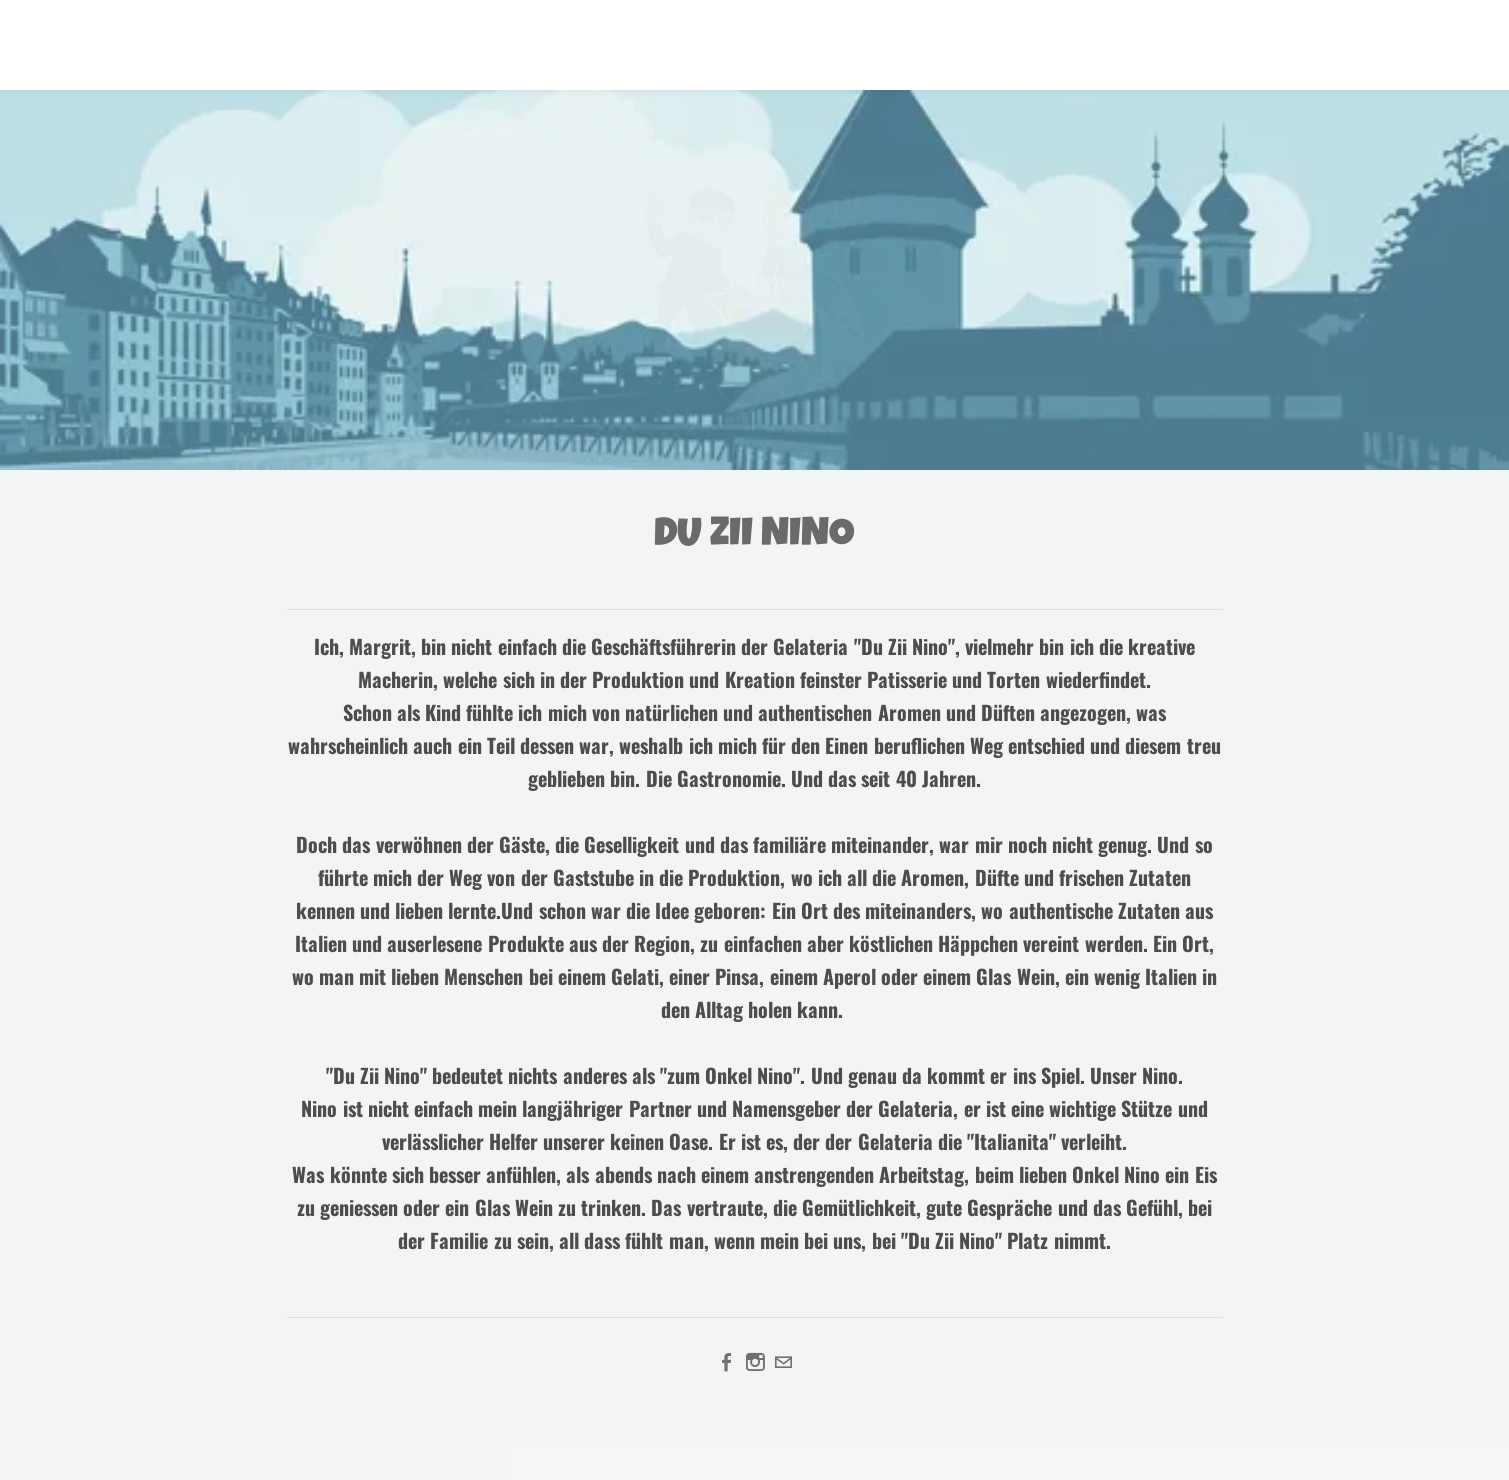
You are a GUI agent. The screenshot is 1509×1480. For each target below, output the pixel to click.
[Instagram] (755, 1362)
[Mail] (783, 1362)
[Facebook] (727, 1362)
